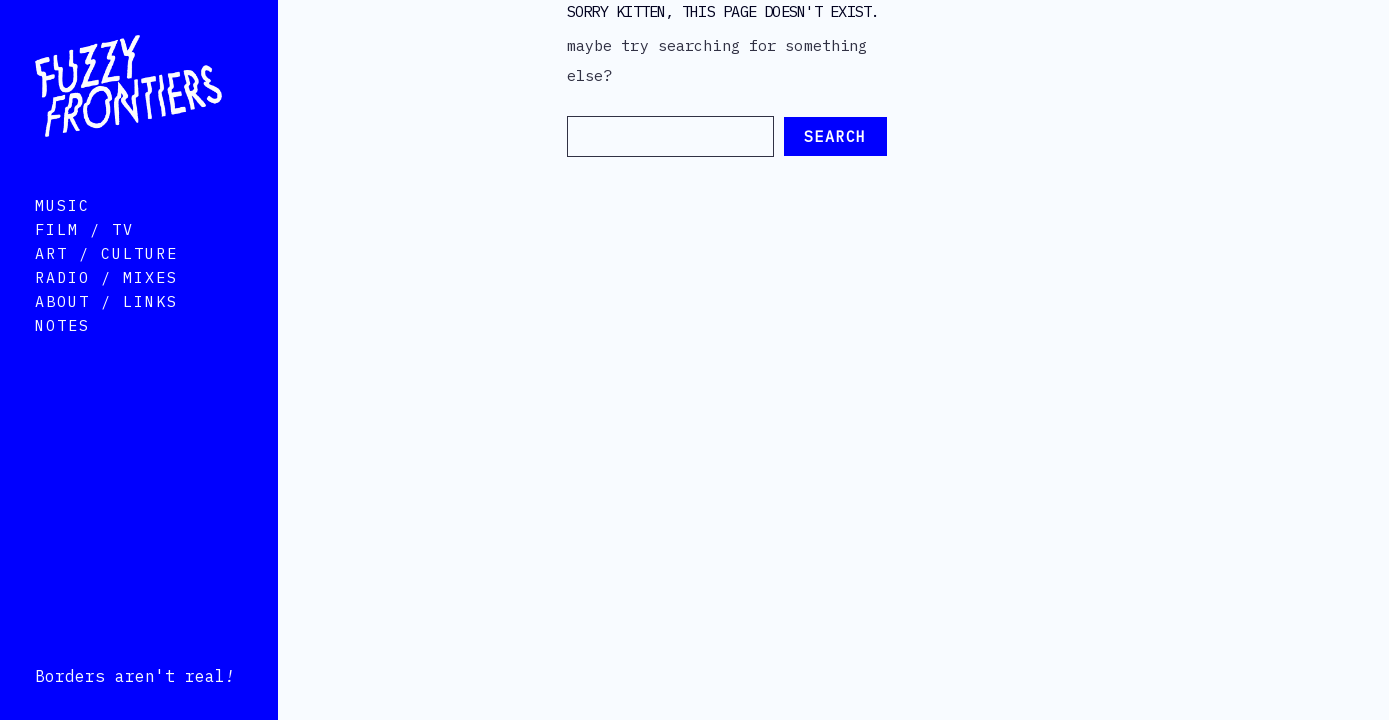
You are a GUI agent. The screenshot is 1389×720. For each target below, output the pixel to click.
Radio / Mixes (106, 305)
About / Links (106, 329)
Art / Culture (106, 281)
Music (62, 233)
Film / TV (84, 257)
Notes (62, 353)
